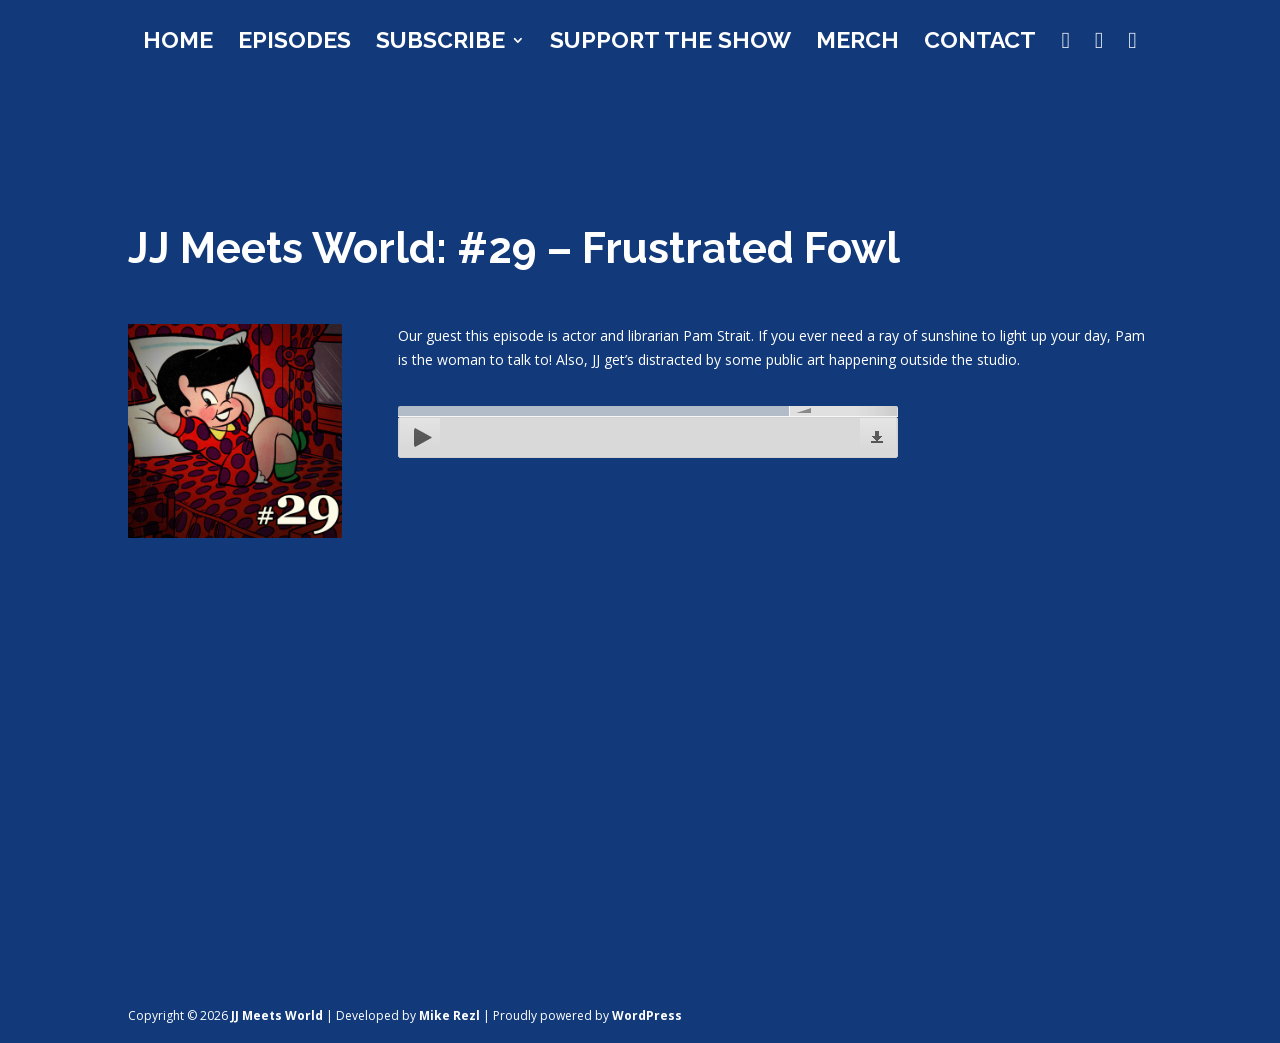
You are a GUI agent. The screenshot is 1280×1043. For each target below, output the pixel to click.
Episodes (294, 43)
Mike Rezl (449, 1015)
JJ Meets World (277, 1015)
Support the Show (670, 43)
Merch (857, 43)
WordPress (647, 1015)
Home (178, 43)
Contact (980, 43)
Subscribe (440, 43)
